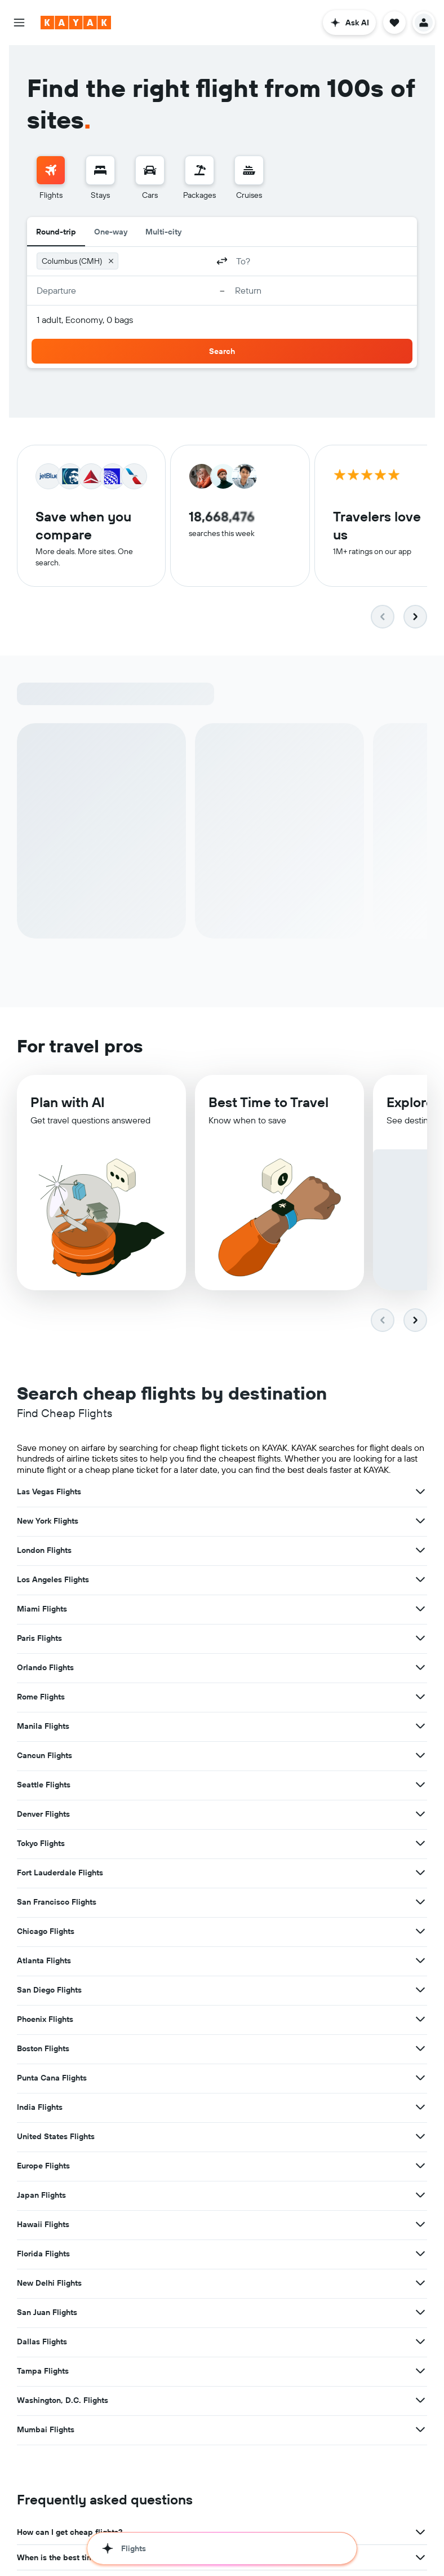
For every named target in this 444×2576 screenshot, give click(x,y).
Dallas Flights (42, 2344)
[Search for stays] (100, 170)
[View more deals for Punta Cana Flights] (420, 2080)
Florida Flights (43, 2256)
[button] (19, 22)
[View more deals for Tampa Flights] (420, 2373)
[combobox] (165, 261)
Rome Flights (41, 1699)
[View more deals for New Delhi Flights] (420, 2285)
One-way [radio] (110, 232)
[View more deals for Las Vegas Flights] (420, 1494)
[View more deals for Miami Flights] (420, 1611)
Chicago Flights (45, 1933)
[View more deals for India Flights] (420, 2109)
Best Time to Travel (268, 1108)
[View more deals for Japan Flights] (420, 2197)
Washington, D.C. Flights (62, 2402)
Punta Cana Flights (52, 2080)
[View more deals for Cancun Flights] (420, 1757)
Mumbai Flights (45, 2432)
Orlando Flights (45, 1670)
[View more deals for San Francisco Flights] (420, 1904)
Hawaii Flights (43, 2226)
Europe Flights (43, 2168)
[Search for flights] (50, 170)
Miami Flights (42, 1611)
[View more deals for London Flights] (420, 1552)
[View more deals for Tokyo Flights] (420, 1845)
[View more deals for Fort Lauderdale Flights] (420, 1875)
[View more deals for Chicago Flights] (420, 1933)
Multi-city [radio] (163, 232)
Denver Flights (43, 1816)
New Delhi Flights (49, 2285)
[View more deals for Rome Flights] (420, 1699)
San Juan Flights (47, 2314)
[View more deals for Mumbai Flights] (420, 2431)
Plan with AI (67, 1107)
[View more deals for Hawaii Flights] (420, 2226)
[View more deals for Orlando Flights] (420, 1669)
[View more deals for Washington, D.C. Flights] (420, 2402)
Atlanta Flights (44, 1963)
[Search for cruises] (249, 170)
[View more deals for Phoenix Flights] (420, 2021)
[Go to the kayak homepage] (76, 22)
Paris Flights (39, 1640)
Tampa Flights (43, 2373)
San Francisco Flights (56, 1904)
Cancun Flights (44, 1757)
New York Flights (47, 1523)
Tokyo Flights (41, 1845)
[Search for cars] (150, 170)
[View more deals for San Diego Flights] (420, 1992)
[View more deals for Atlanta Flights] (420, 1962)
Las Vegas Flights (49, 1494)
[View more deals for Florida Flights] (420, 2256)
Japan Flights (41, 2197)
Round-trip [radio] (56, 232)
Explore (410, 1109)
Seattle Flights (43, 1787)
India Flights (40, 2109)
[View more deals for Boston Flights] (420, 2050)
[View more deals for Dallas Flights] (420, 2344)
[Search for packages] (199, 170)
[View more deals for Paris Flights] (420, 1640)
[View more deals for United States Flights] (420, 2138)
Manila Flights (43, 1728)
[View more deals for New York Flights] (420, 1523)
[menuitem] (50, 178)
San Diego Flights (49, 1992)
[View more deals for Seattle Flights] (420, 1787)
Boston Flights (43, 2051)
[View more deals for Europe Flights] (420, 2168)
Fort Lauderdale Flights (60, 1875)
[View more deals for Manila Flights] (420, 1728)
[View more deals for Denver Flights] (420, 1816)
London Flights (44, 1552)
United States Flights (56, 2139)
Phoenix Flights (45, 2021)
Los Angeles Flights (53, 1582)
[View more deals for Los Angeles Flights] (420, 1581)
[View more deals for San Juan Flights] (420, 2314)
